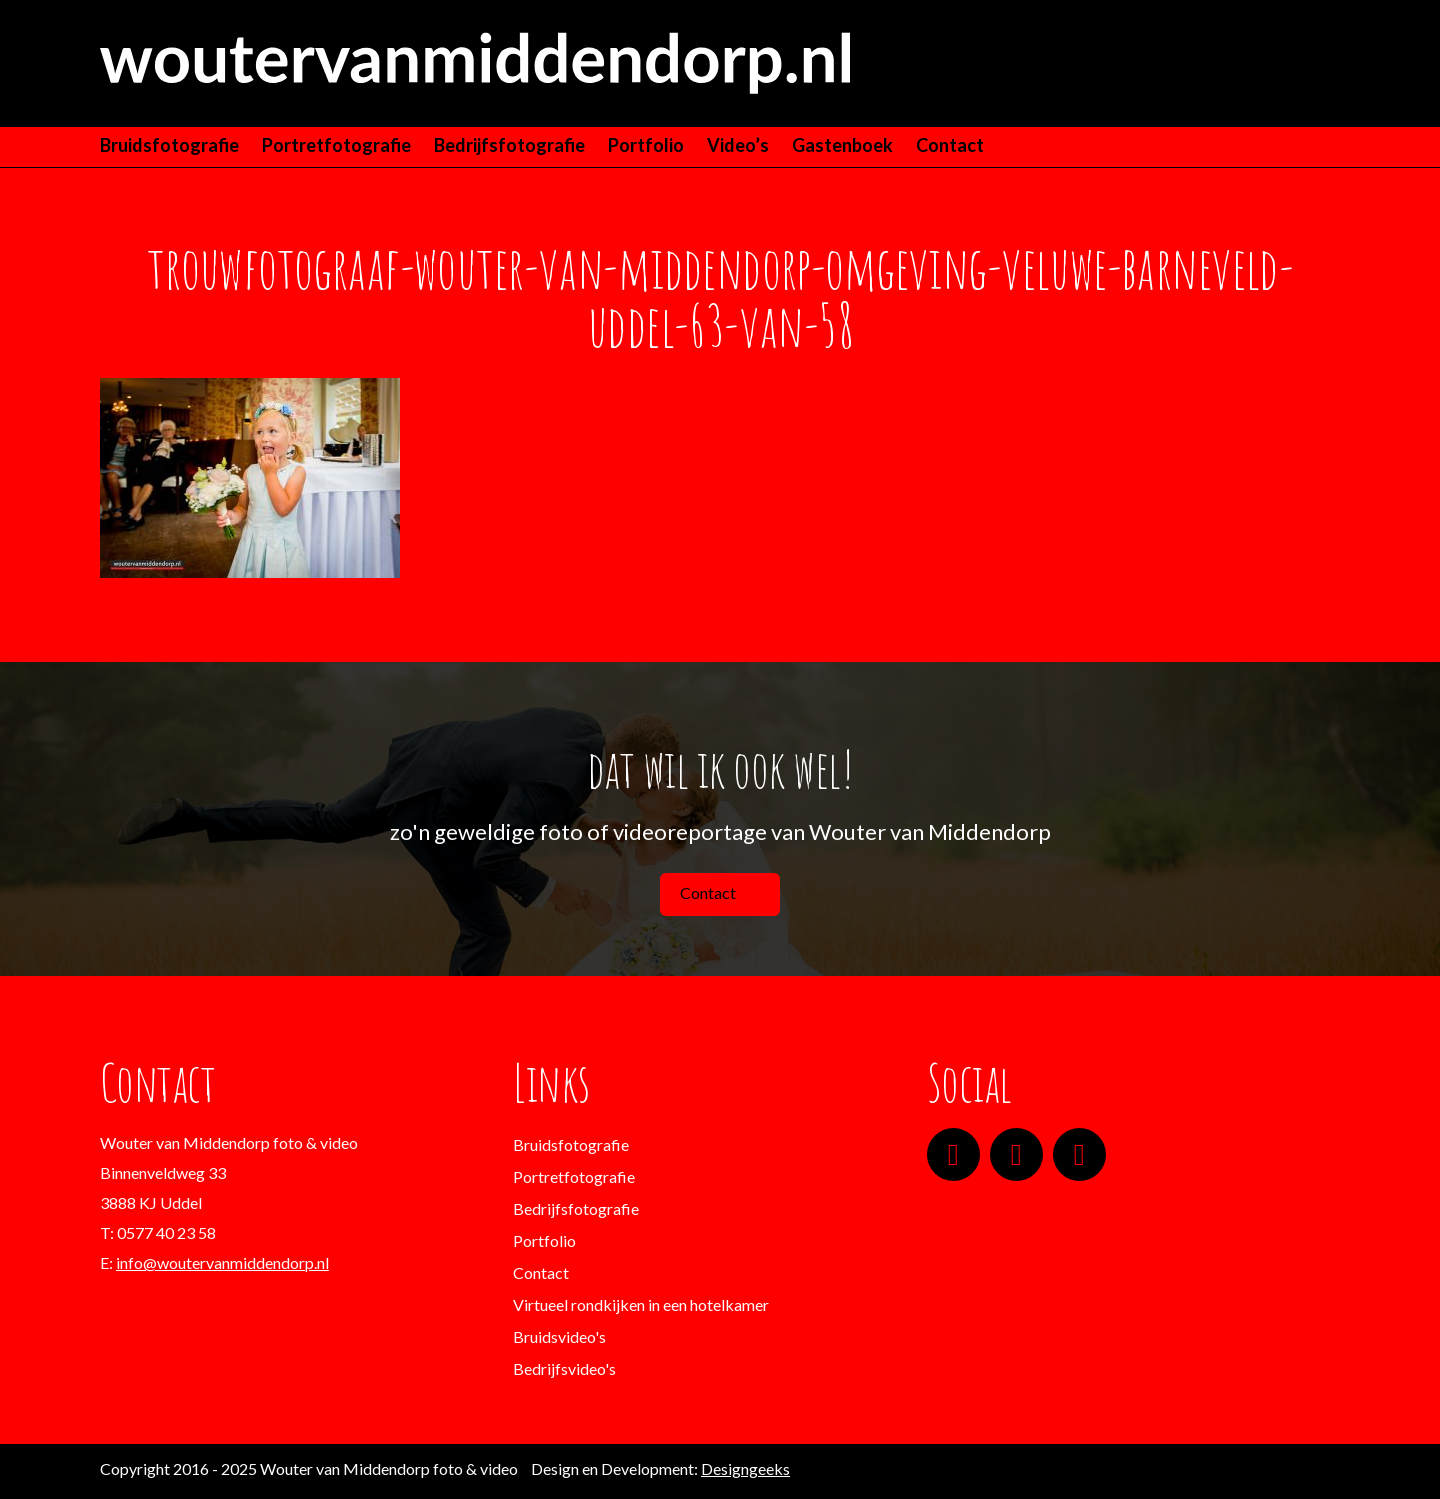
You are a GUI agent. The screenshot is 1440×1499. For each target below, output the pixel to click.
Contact (950, 145)
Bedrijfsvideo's (564, 1368)
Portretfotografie (336, 145)
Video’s (738, 145)
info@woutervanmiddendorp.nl (222, 1262)
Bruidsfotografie (169, 145)
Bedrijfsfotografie (509, 145)
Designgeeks (745, 1468)
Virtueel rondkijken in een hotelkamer (641, 1304)
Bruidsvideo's (559, 1336)
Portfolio (646, 145)
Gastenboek (842, 145)
